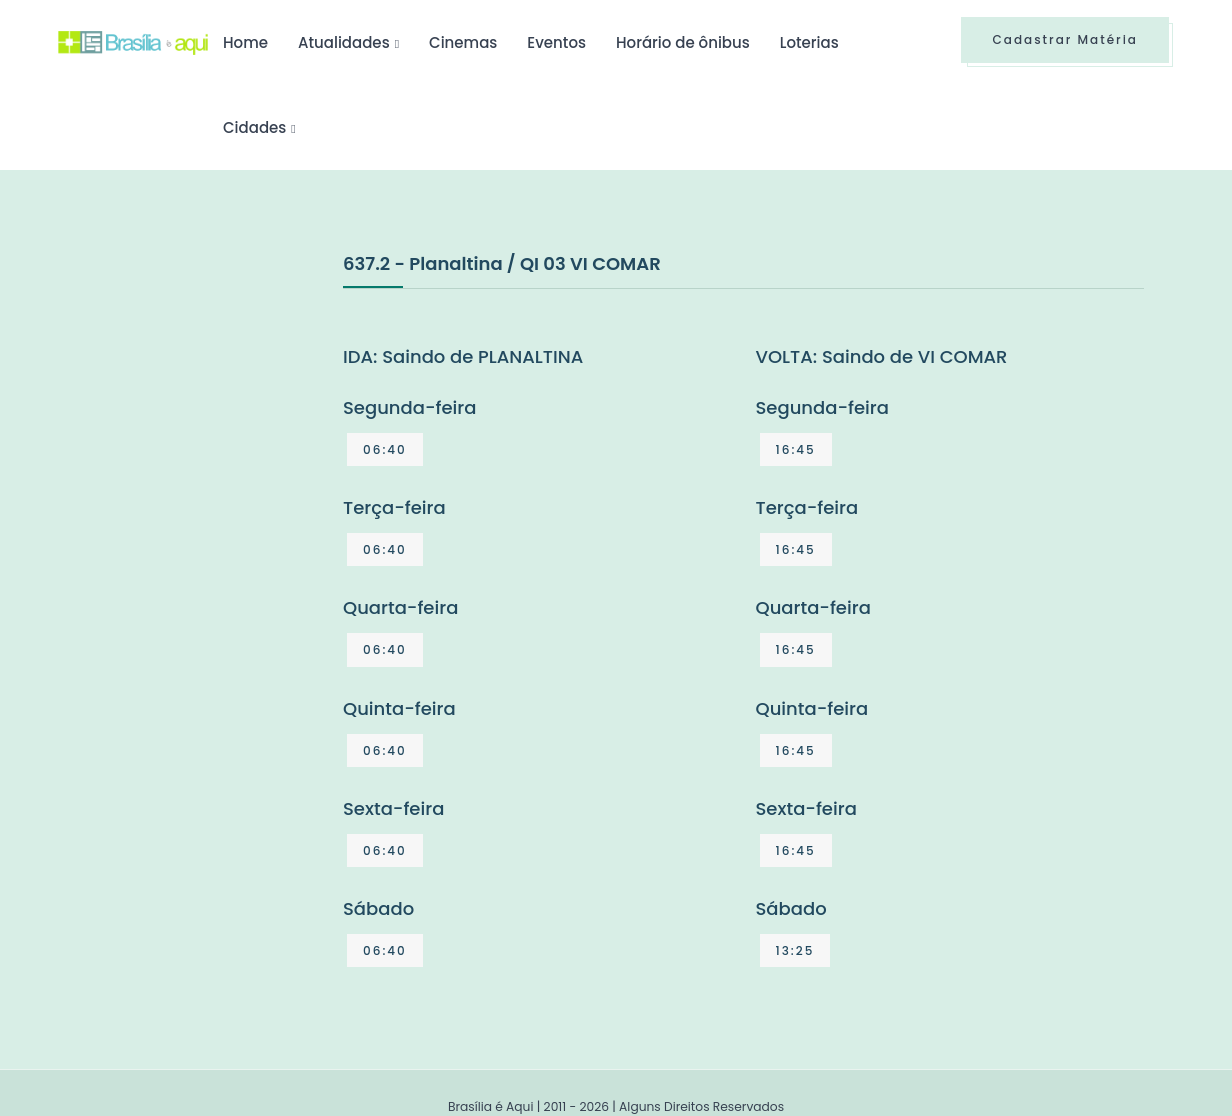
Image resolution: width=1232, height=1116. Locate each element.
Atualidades (344, 42)
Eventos (556, 42)
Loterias (809, 42)
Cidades (254, 127)
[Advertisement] (208, 399)
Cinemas (463, 42)
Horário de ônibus (683, 42)
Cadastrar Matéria (1065, 39)
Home (245, 42)
